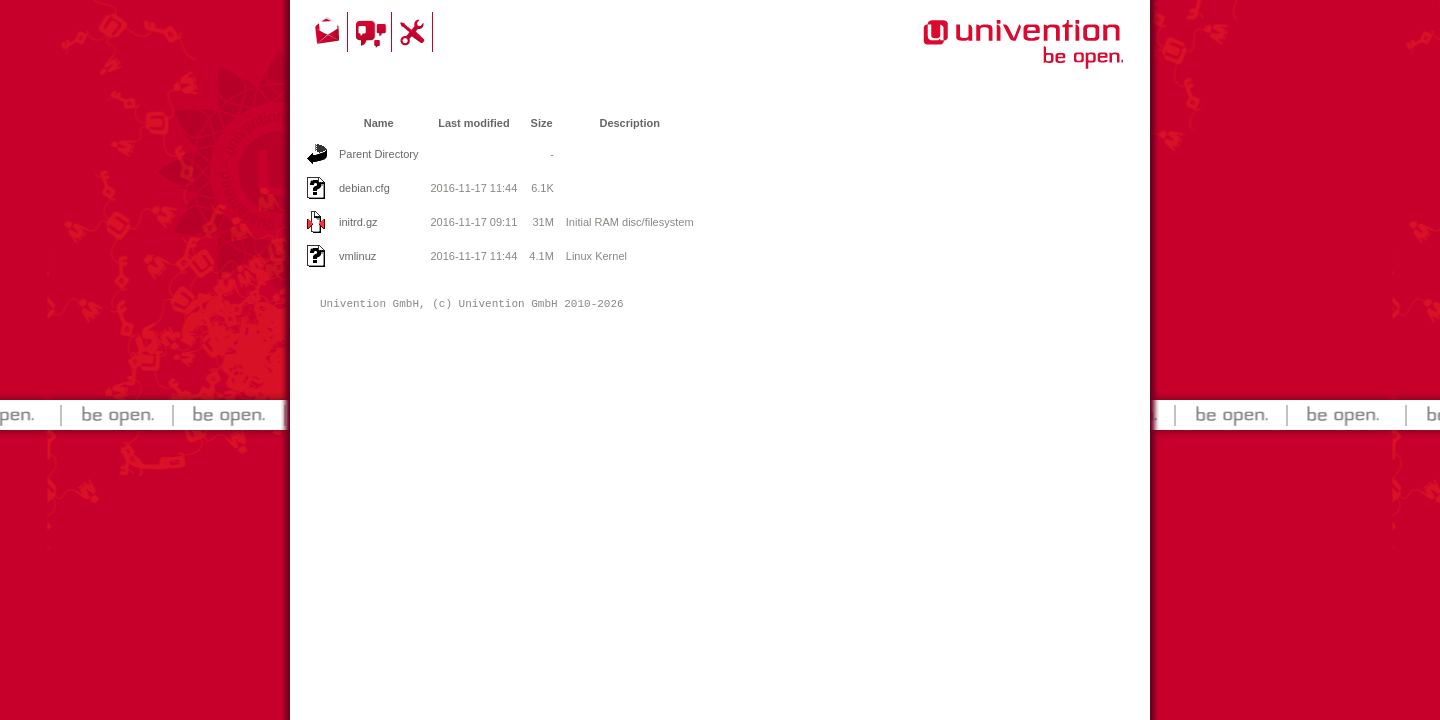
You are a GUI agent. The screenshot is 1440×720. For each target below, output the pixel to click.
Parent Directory (378, 154)
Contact (329, 32)
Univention (983, 55)
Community (372, 32)
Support (415, 32)
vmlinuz (357, 256)
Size (542, 123)
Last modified (474, 123)
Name (379, 123)
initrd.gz (358, 222)
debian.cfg (364, 188)
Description (629, 123)
